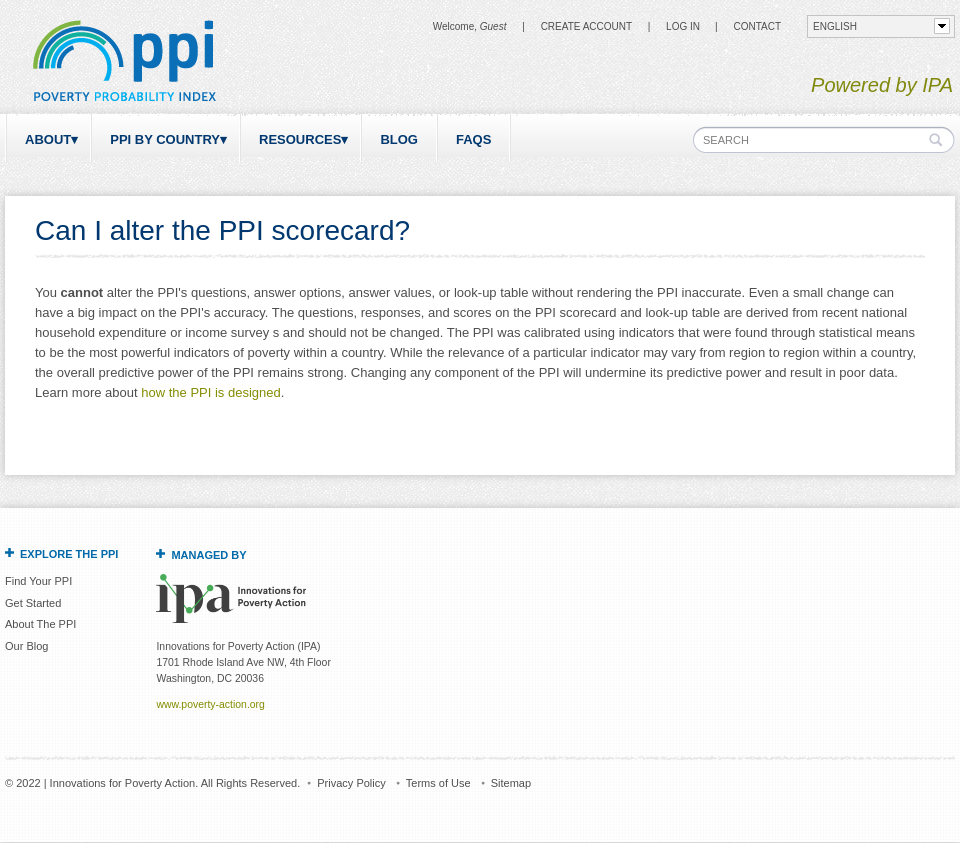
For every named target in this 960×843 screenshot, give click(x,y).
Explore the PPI (69, 554)
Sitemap (511, 783)
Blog (399, 139)
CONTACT (757, 26)
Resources (300, 139)
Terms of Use (438, 783)
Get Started (33, 603)
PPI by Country (165, 139)
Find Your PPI (38, 581)
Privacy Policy (351, 783)
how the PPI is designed (210, 392)
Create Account (586, 26)
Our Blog (26, 646)
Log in (683, 26)
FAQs (473, 139)
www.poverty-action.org (210, 704)
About (48, 139)
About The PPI (40, 624)
